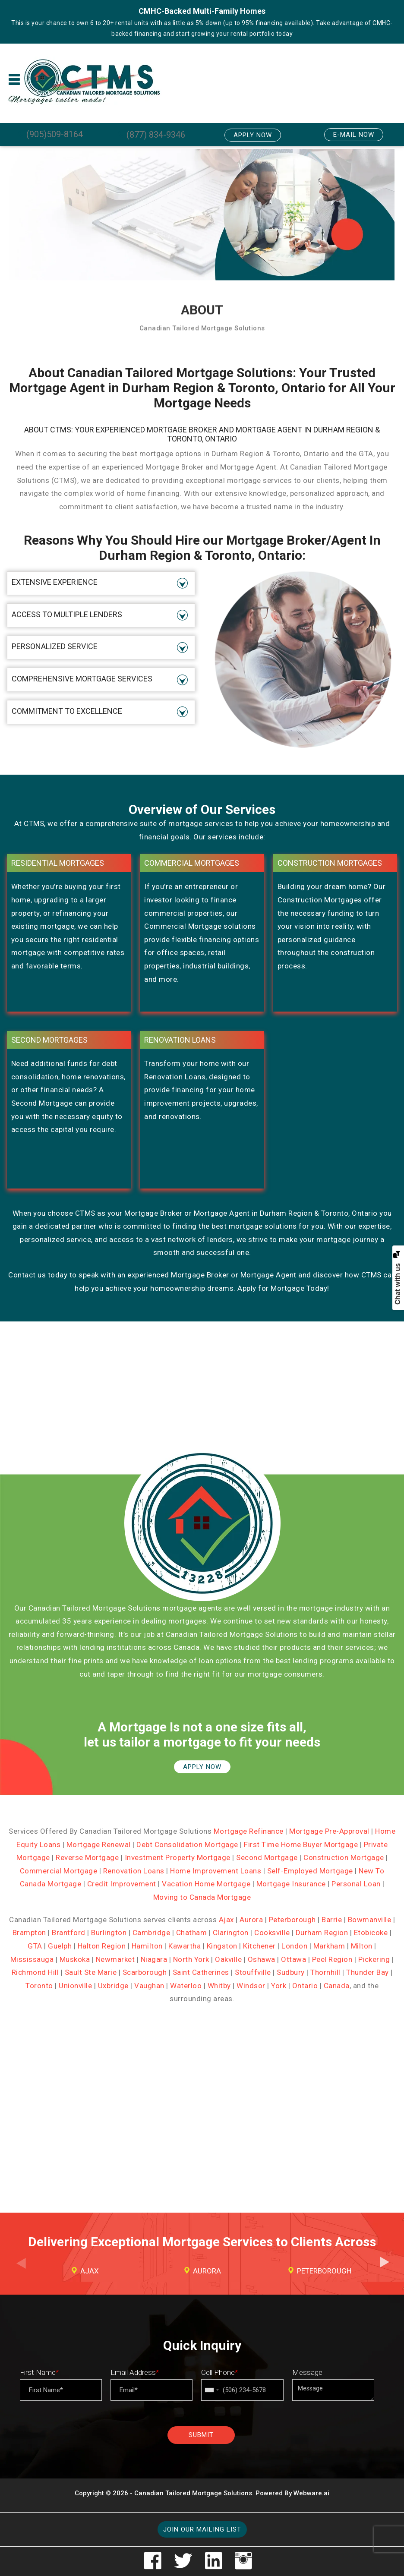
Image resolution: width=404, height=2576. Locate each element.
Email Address (134, 2372)
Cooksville (272, 1932)
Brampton (29, 1932)
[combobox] (211, 2390)
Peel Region (332, 1959)
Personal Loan (356, 1883)
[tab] (101, 583)
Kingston (222, 1946)
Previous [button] (20, 2269)
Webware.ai (311, 2493)
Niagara (154, 1959)
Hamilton (147, 1946)
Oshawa (261, 1959)
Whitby (219, 1985)
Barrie (332, 1919)
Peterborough (292, 1919)
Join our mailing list (202, 2529)
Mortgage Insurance (291, 1883)
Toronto (39, 1985)
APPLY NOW (202, 1767)
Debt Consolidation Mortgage (187, 1844)
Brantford (68, 1932)
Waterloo (186, 1985)
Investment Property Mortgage (177, 1857)
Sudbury (291, 1972)
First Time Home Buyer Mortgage (301, 1844)
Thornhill (325, 1972)
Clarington (231, 1932)
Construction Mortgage (343, 1857)
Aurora (251, 1919)
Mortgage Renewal (98, 1844)
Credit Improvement (121, 1883)
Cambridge (151, 1932)
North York (191, 1959)
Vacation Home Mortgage (206, 1883)
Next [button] (384, 2269)
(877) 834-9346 (155, 134)
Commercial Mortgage (59, 1871)
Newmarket (115, 1959)
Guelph (60, 1946)
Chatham (191, 1932)
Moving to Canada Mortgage (202, 1897)
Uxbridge (113, 1985)
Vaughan (149, 1985)
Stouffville (253, 1972)
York (278, 1985)
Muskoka (75, 1959)
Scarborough (145, 1972)
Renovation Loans (133, 1871)
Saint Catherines (201, 1972)
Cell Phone (219, 2372)
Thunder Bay (367, 1972)
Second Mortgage (267, 1857)
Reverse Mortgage (87, 1857)
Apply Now (253, 135)
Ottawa (293, 1959)
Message (307, 2372)
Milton (361, 1946)
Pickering (374, 1959)
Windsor (251, 1985)
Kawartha (184, 1946)
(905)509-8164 (54, 134)
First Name (39, 2372)
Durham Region (322, 1932)
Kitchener (259, 1946)
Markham (329, 1946)
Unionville (75, 1985)
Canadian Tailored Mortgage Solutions (193, 2493)
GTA (35, 1946)
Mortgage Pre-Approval (329, 1831)
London (294, 1946)
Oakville (228, 1959)
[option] (85, 2271)
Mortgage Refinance (249, 1831)
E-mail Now (353, 135)
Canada (337, 1985)
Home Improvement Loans (215, 1871)
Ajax (226, 1919)
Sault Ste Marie (91, 1972)
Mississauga (32, 1959)
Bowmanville (369, 1919)
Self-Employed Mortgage (310, 1871)
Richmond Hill (35, 1972)
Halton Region (102, 1946)
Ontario (305, 1985)
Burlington (108, 1932)
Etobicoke (371, 1932)
